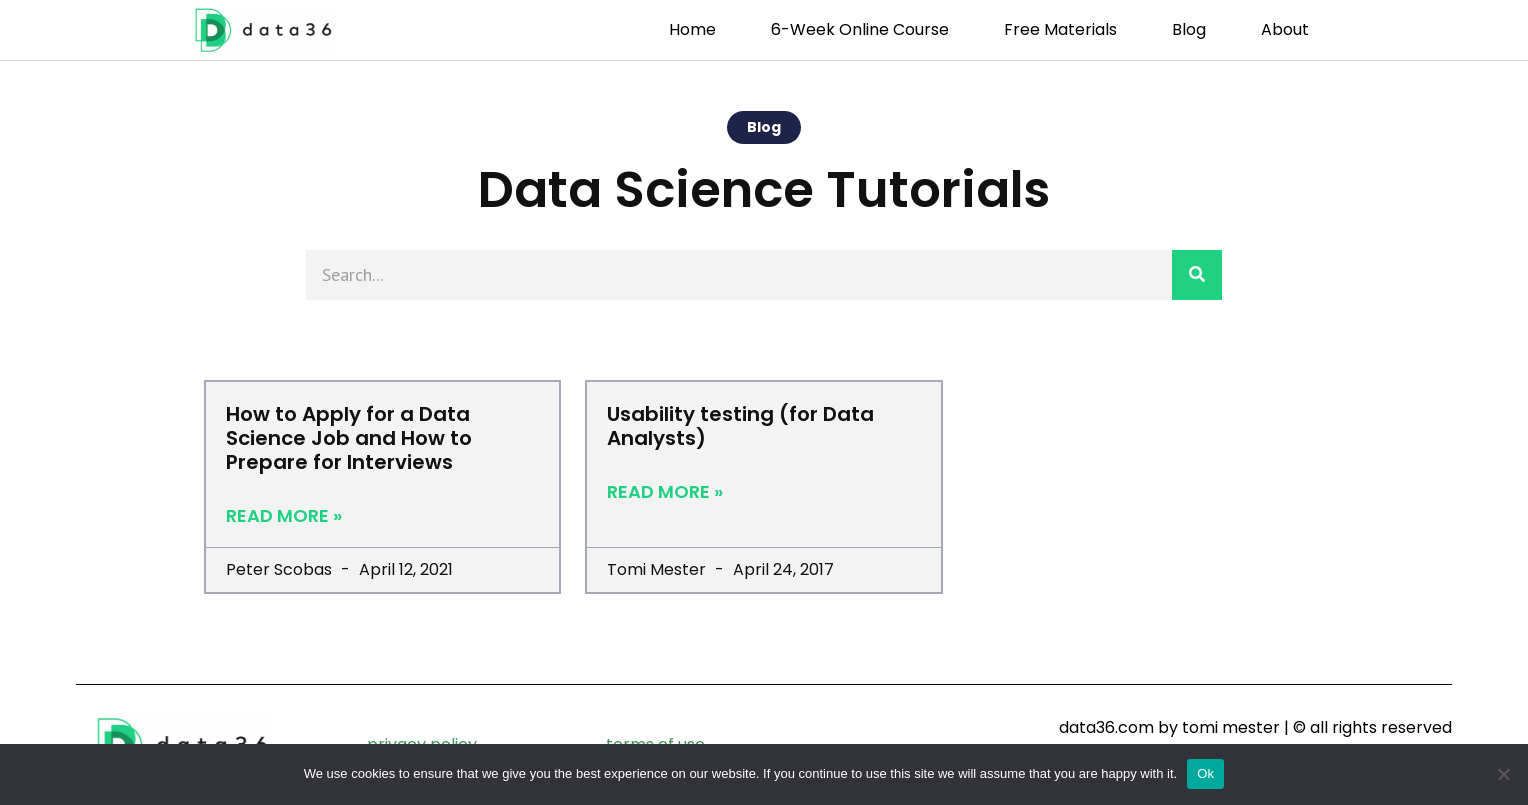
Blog (1189, 29)
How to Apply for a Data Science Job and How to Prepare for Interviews (349, 438)
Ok (1205, 773)
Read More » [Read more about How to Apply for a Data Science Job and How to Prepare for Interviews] (284, 516)
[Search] (1197, 275)
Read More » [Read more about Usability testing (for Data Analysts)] (665, 492)
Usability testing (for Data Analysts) (740, 426)
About (1285, 29)
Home (692, 29)
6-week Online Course (860, 29)
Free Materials (1060, 29)
